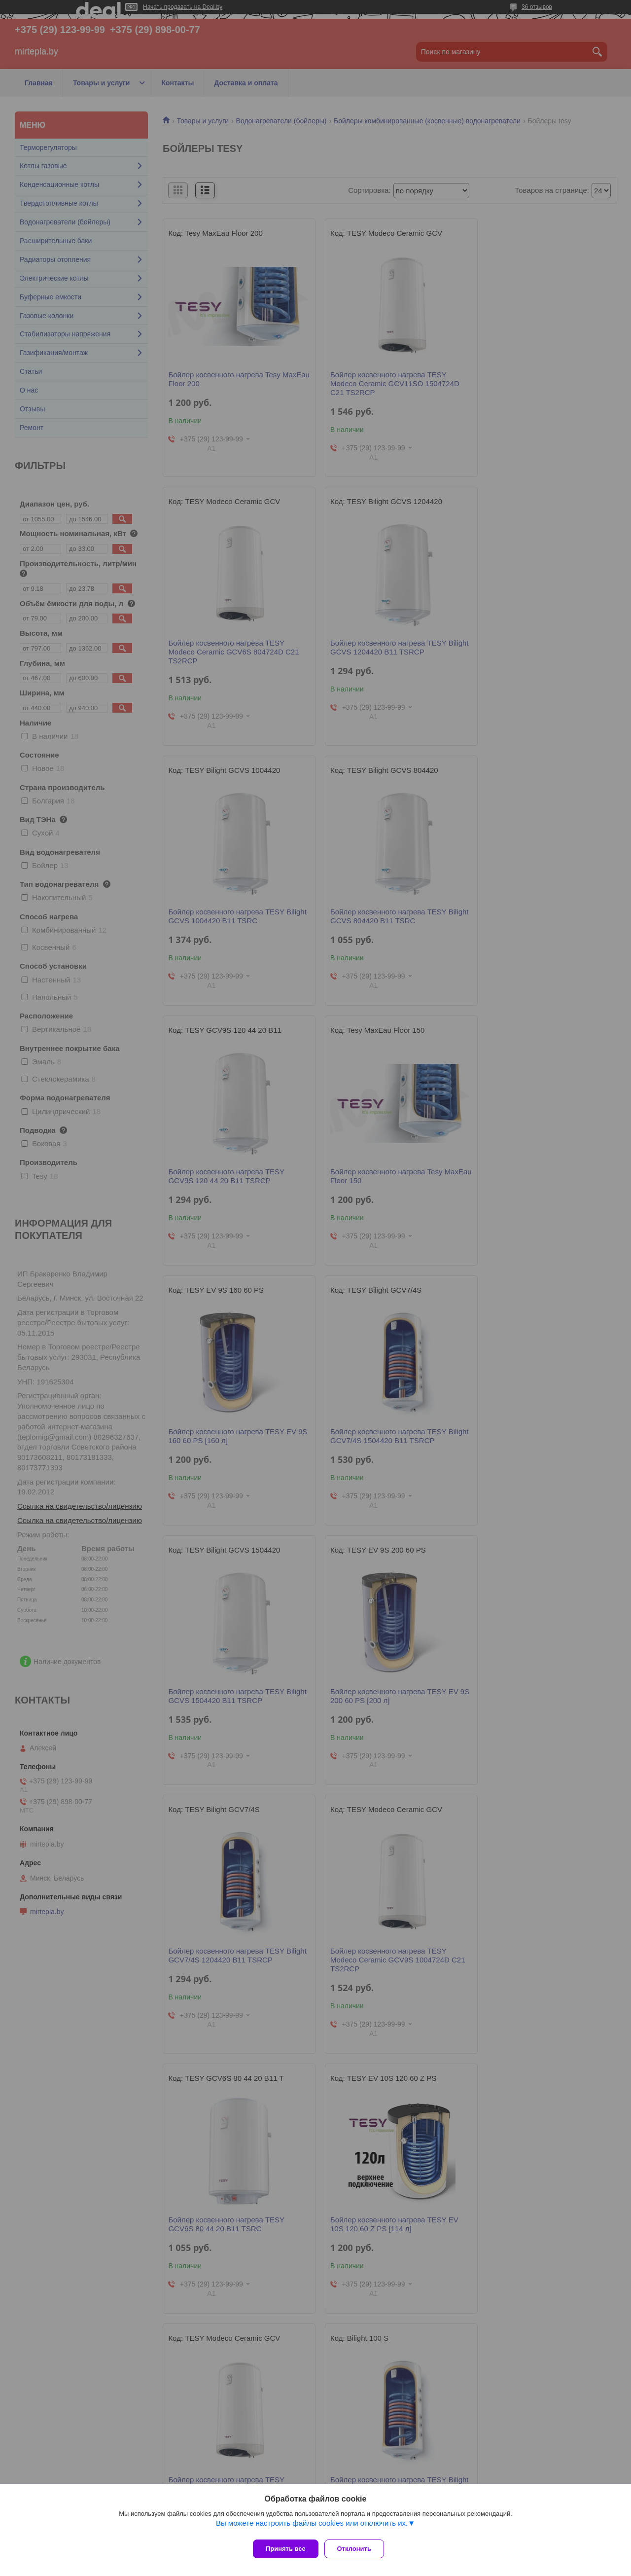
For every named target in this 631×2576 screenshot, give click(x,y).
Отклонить (358, 2548)
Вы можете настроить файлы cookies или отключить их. (312, 2527)
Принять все (286, 2548)
